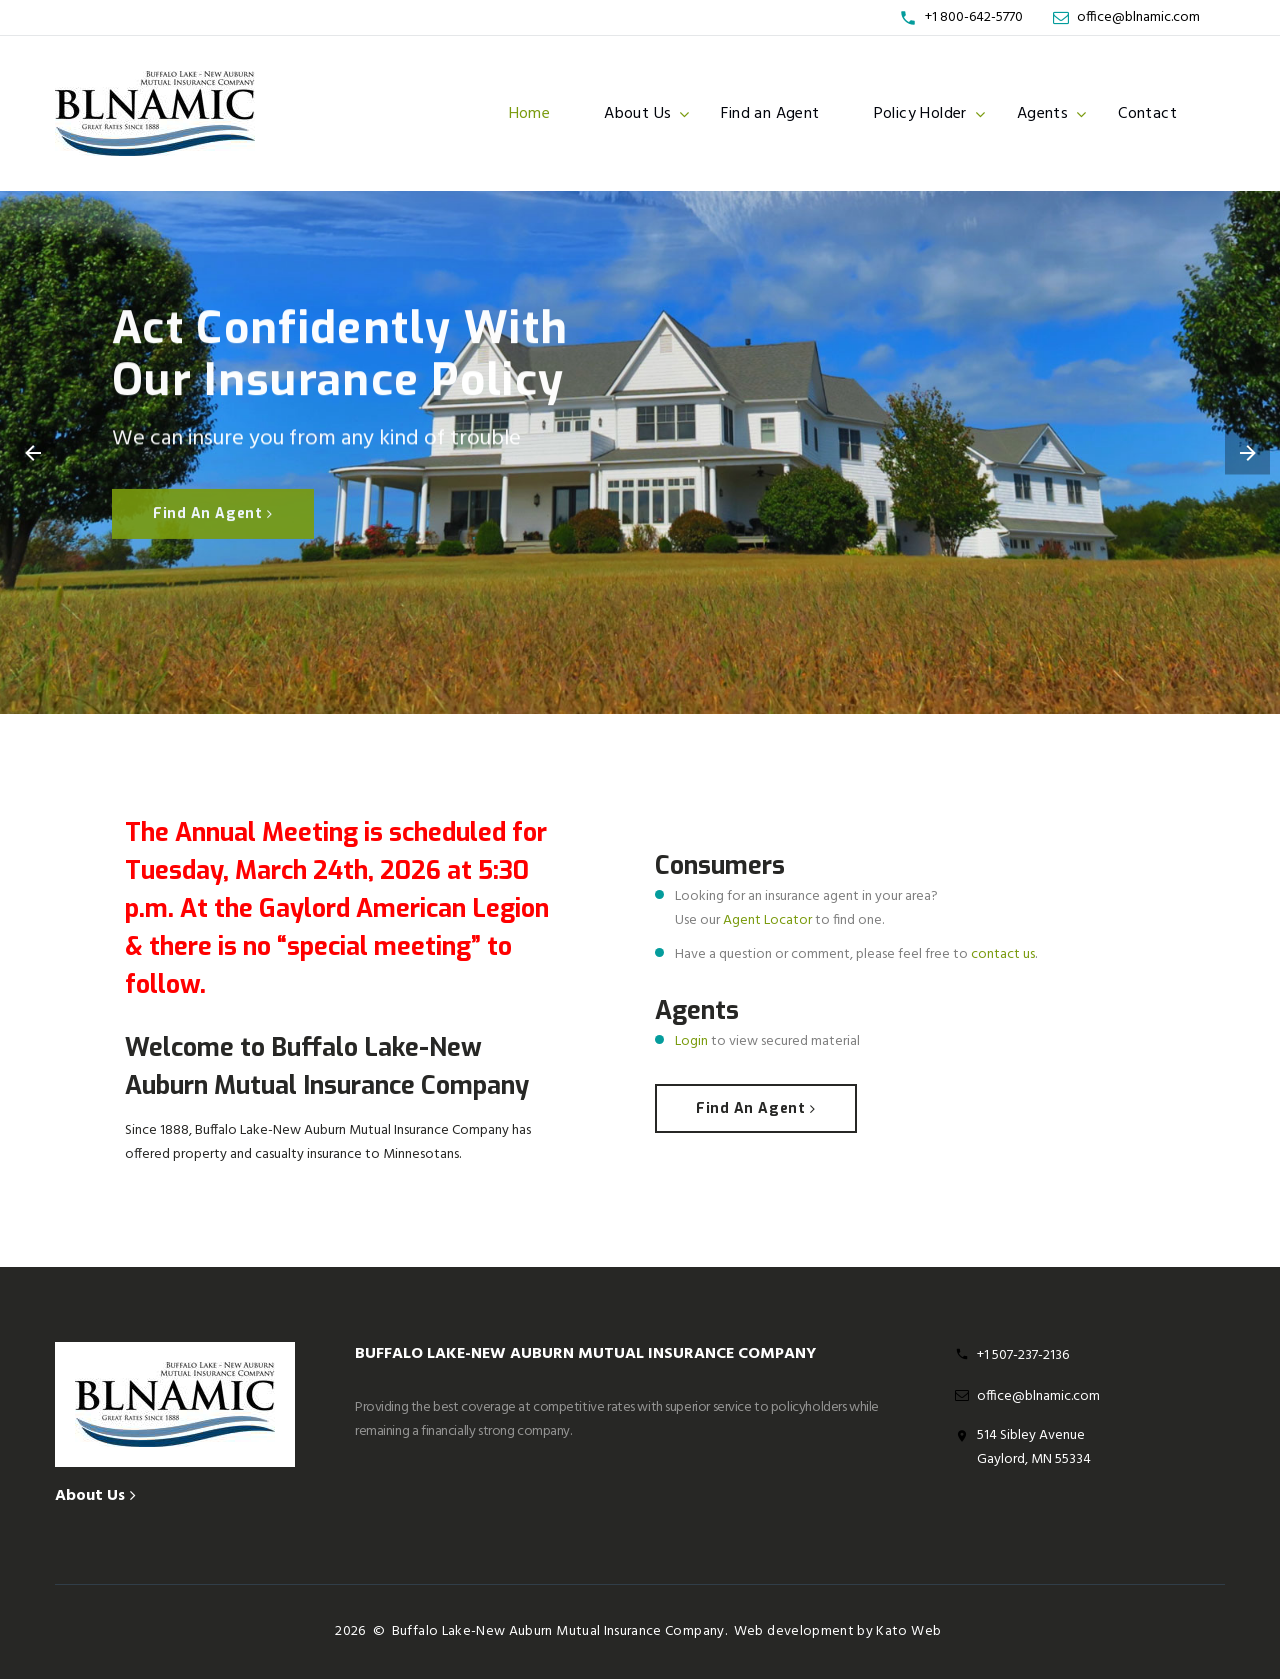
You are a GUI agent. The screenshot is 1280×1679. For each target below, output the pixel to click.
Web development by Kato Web (837, 1631)
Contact (1147, 114)
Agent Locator (767, 920)
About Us (637, 114)
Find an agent (213, 514)
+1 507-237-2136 (1023, 1355)
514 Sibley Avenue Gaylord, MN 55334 (1034, 1447)
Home (530, 114)
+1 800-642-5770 (974, 17)
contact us (1003, 954)
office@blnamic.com (1138, 17)
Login (691, 1041)
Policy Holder (920, 114)
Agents (1042, 114)
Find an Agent (770, 114)
